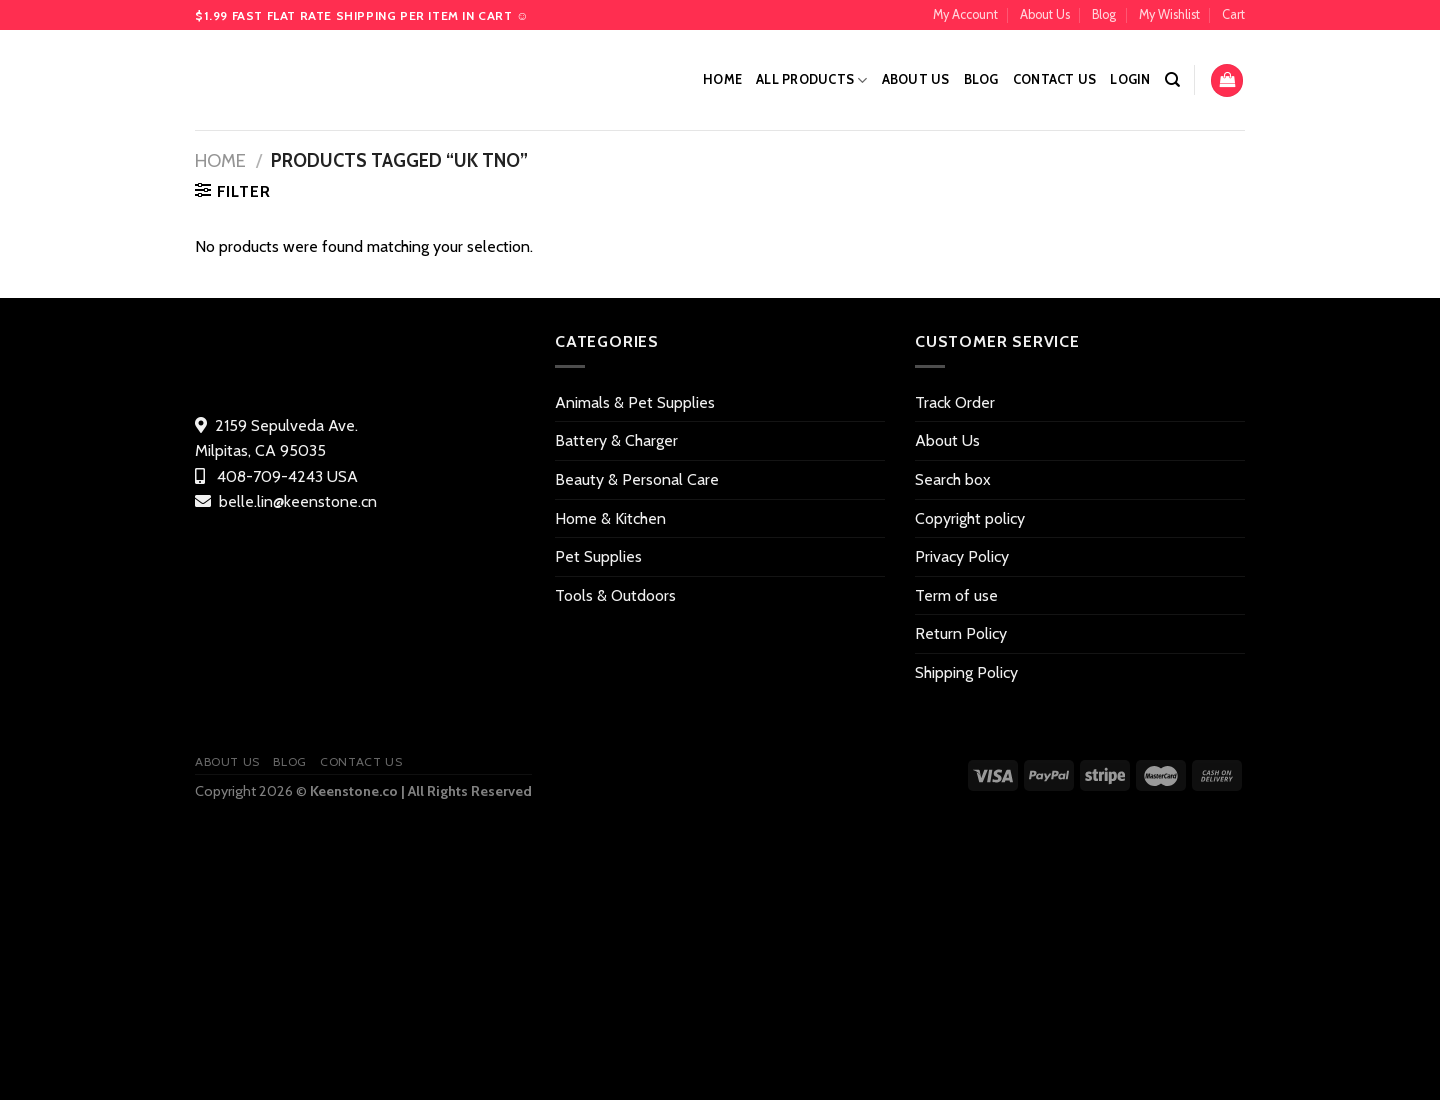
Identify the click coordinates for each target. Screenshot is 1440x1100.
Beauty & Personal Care (637, 479)
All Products (812, 80)
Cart (1233, 14)
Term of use (956, 595)
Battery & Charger (616, 440)
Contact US (1055, 79)
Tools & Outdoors (615, 595)
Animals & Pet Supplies (635, 402)
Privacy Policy (962, 556)
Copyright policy (970, 518)
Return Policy (961, 633)
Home (722, 79)
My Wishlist (1169, 14)
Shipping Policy (966, 672)
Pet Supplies (598, 556)
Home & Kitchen (610, 518)
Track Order (955, 402)
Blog (1104, 14)
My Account (965, 14)
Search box (953, 479)
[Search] (1172, 80)
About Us (1045, 14)
